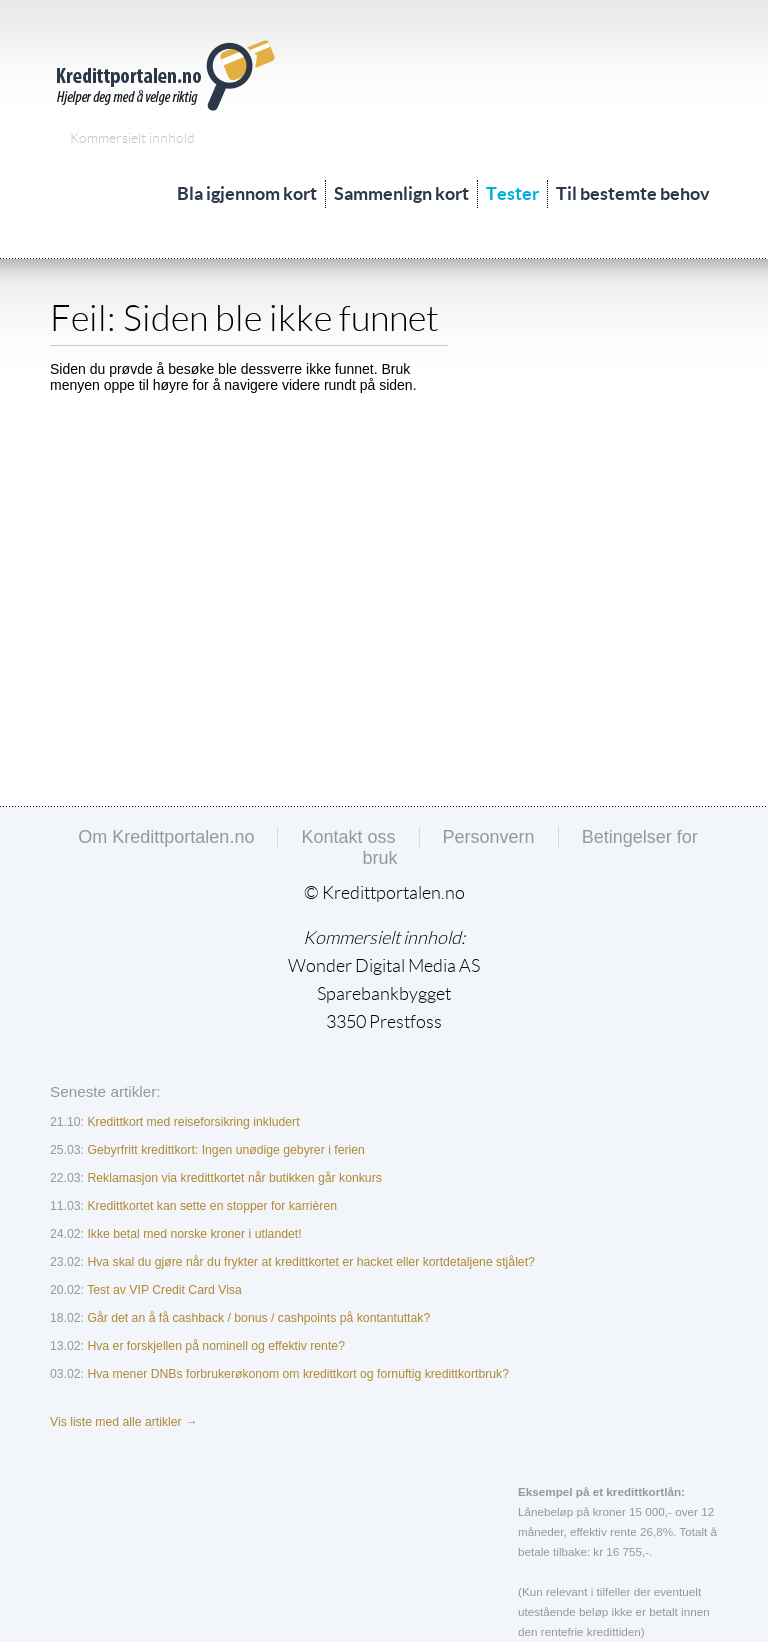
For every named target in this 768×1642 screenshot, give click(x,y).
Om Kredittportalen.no (166, 837)
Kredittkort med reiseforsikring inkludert (193, 1122)
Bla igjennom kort (247, 193)
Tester (512, 193)
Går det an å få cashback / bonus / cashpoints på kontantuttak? (258, 1318)
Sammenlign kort (401, 193)
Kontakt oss (348, 837)
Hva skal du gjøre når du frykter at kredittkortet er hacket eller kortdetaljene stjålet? (310, 1262)
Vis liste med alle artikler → (123, 1422)
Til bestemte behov (633, 193)
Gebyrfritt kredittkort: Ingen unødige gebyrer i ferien (225, 1150)
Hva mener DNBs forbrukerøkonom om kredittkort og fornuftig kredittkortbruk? (298, 1374)
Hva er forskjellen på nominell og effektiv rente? (216, 1346)
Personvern (489, 837)
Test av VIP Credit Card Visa (164, 1290)
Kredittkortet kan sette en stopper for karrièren (212, 1206)
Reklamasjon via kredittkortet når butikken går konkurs (234, 1178)
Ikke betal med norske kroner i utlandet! (194, 1234)
